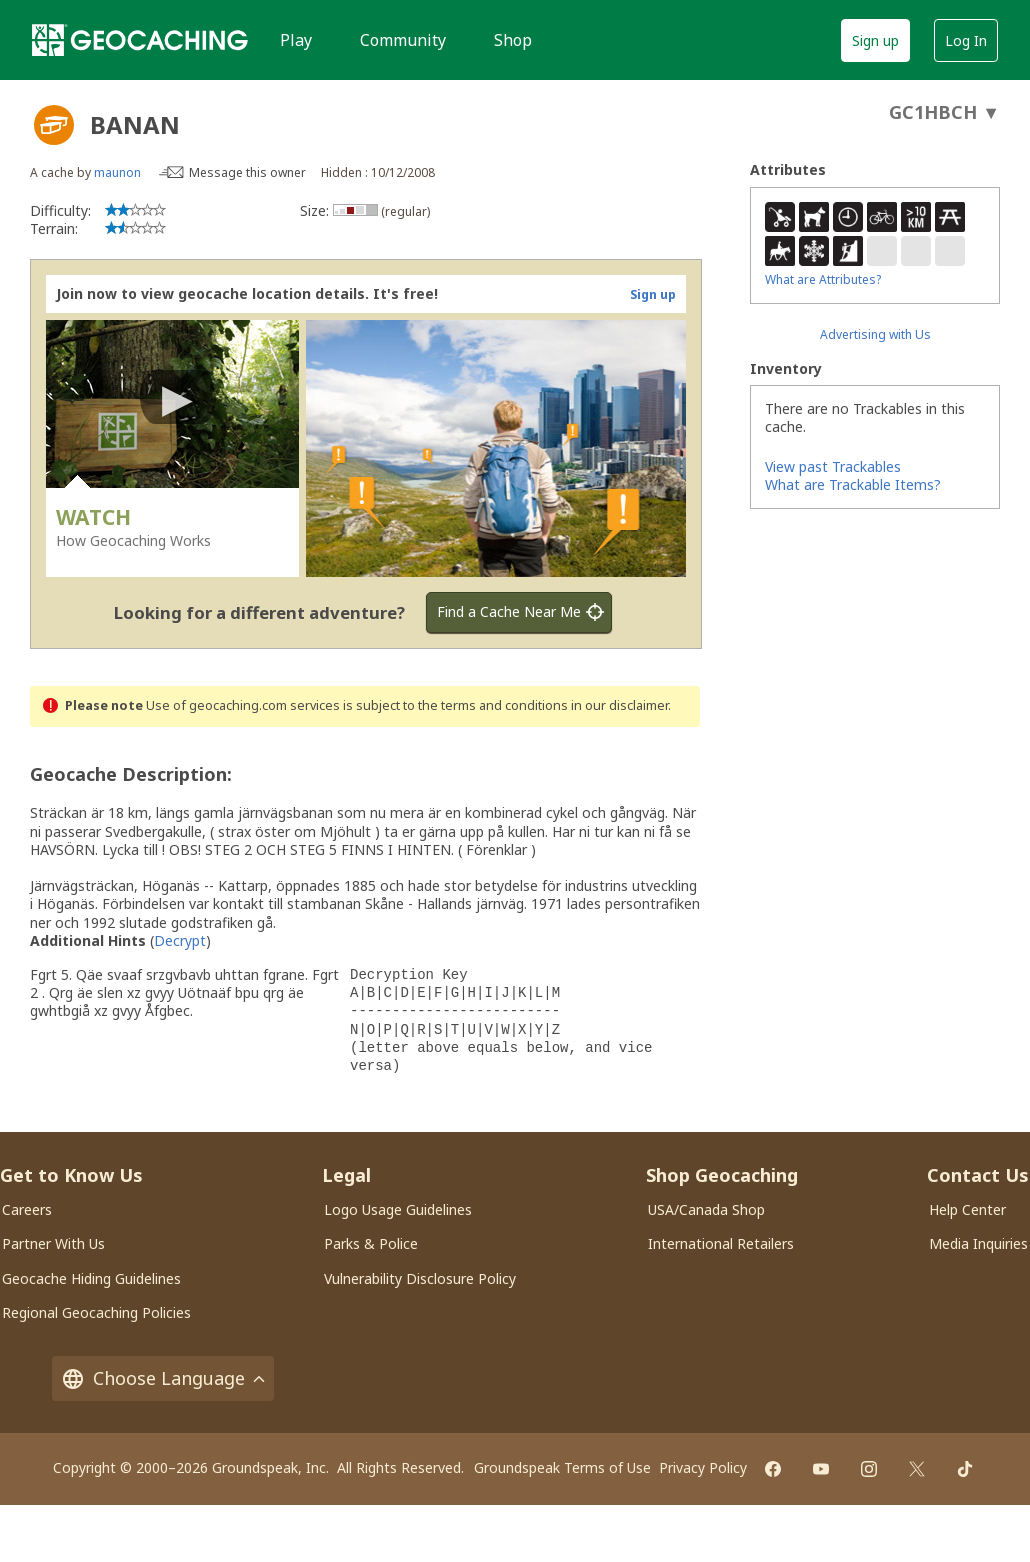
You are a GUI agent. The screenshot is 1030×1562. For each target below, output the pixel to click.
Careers (27, 1209)
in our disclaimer (619, 705)
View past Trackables (833, 466)
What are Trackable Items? (853, 484)
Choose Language (163, 1378)
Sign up (875, 40)
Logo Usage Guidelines (398, 1209)
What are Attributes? (823, 279)
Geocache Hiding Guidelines (91, 1278)
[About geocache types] (54, 125)
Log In (966, 40)
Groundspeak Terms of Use (562, 1467)
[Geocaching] (140, 40)
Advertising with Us (875, 334)
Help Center (967, 1209)
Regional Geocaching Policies (96, 1312)
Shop (513, 40)
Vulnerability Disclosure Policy (420, 1278)
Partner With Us (53, 1243)
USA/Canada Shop (706, 1209)
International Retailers (721, 1243)
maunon (117, 172)
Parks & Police (371, 1243)
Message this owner (247, 172)
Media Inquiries (978, 1243)
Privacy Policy (703, 1467)
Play (296, 40)
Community (403, 40)
